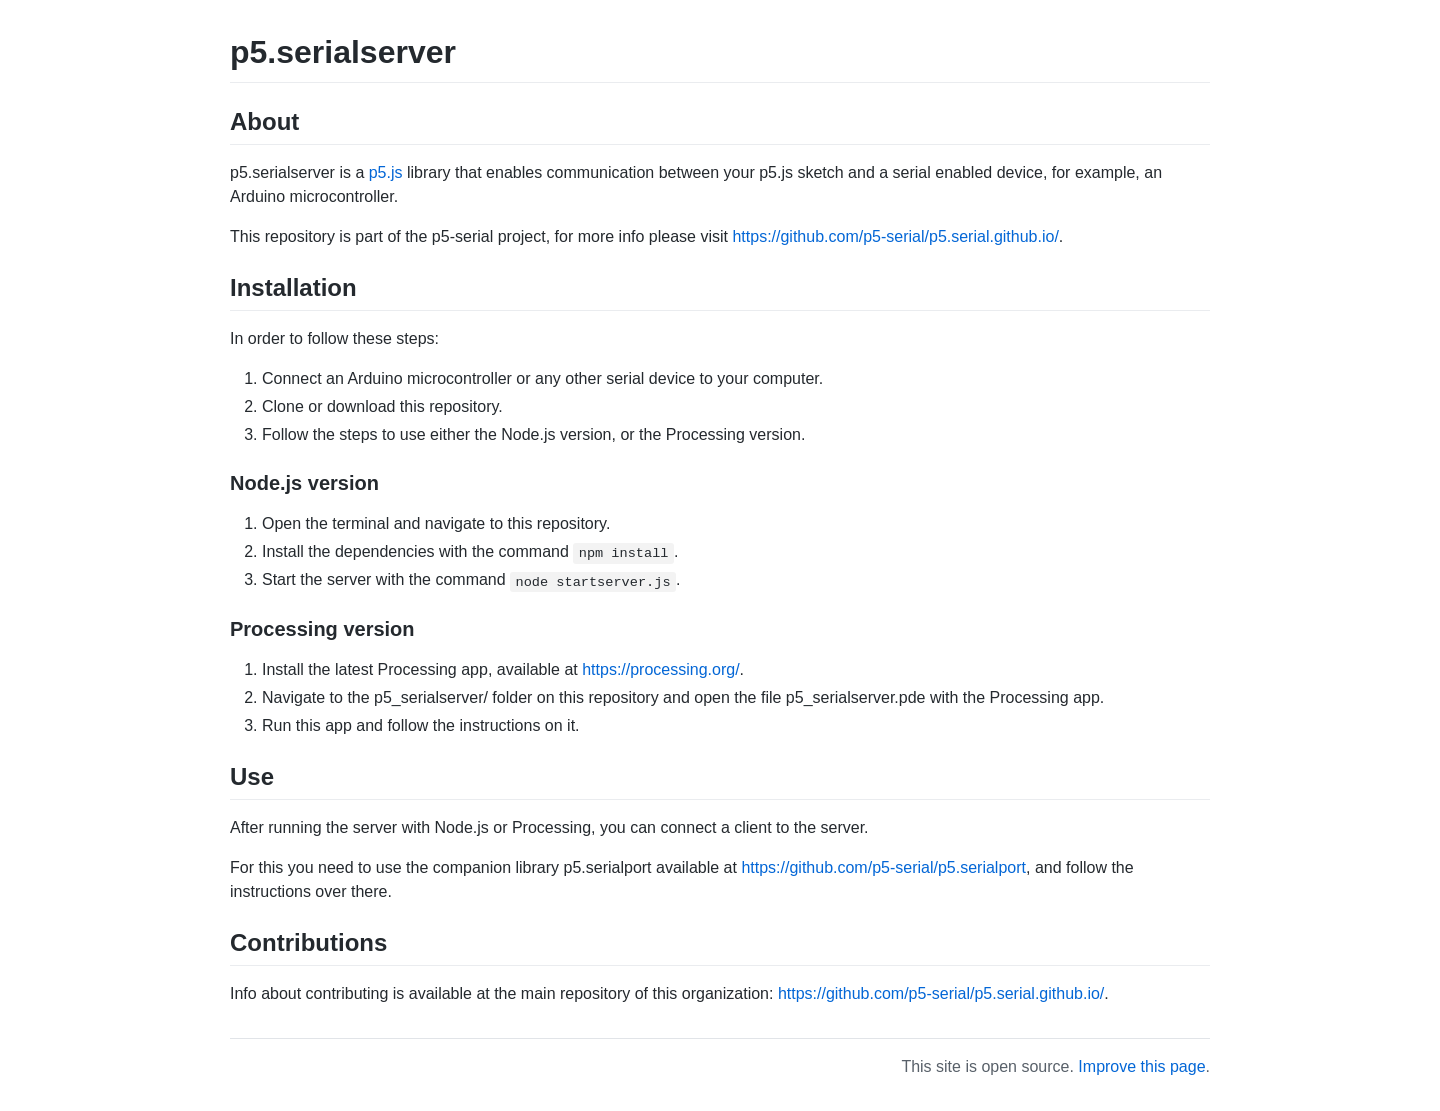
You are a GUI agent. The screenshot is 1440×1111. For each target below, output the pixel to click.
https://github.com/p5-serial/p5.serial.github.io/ (895, 236)
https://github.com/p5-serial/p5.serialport (883, 867)
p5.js (386, 172)
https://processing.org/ (660, 669)
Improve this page (1141, 1066)
